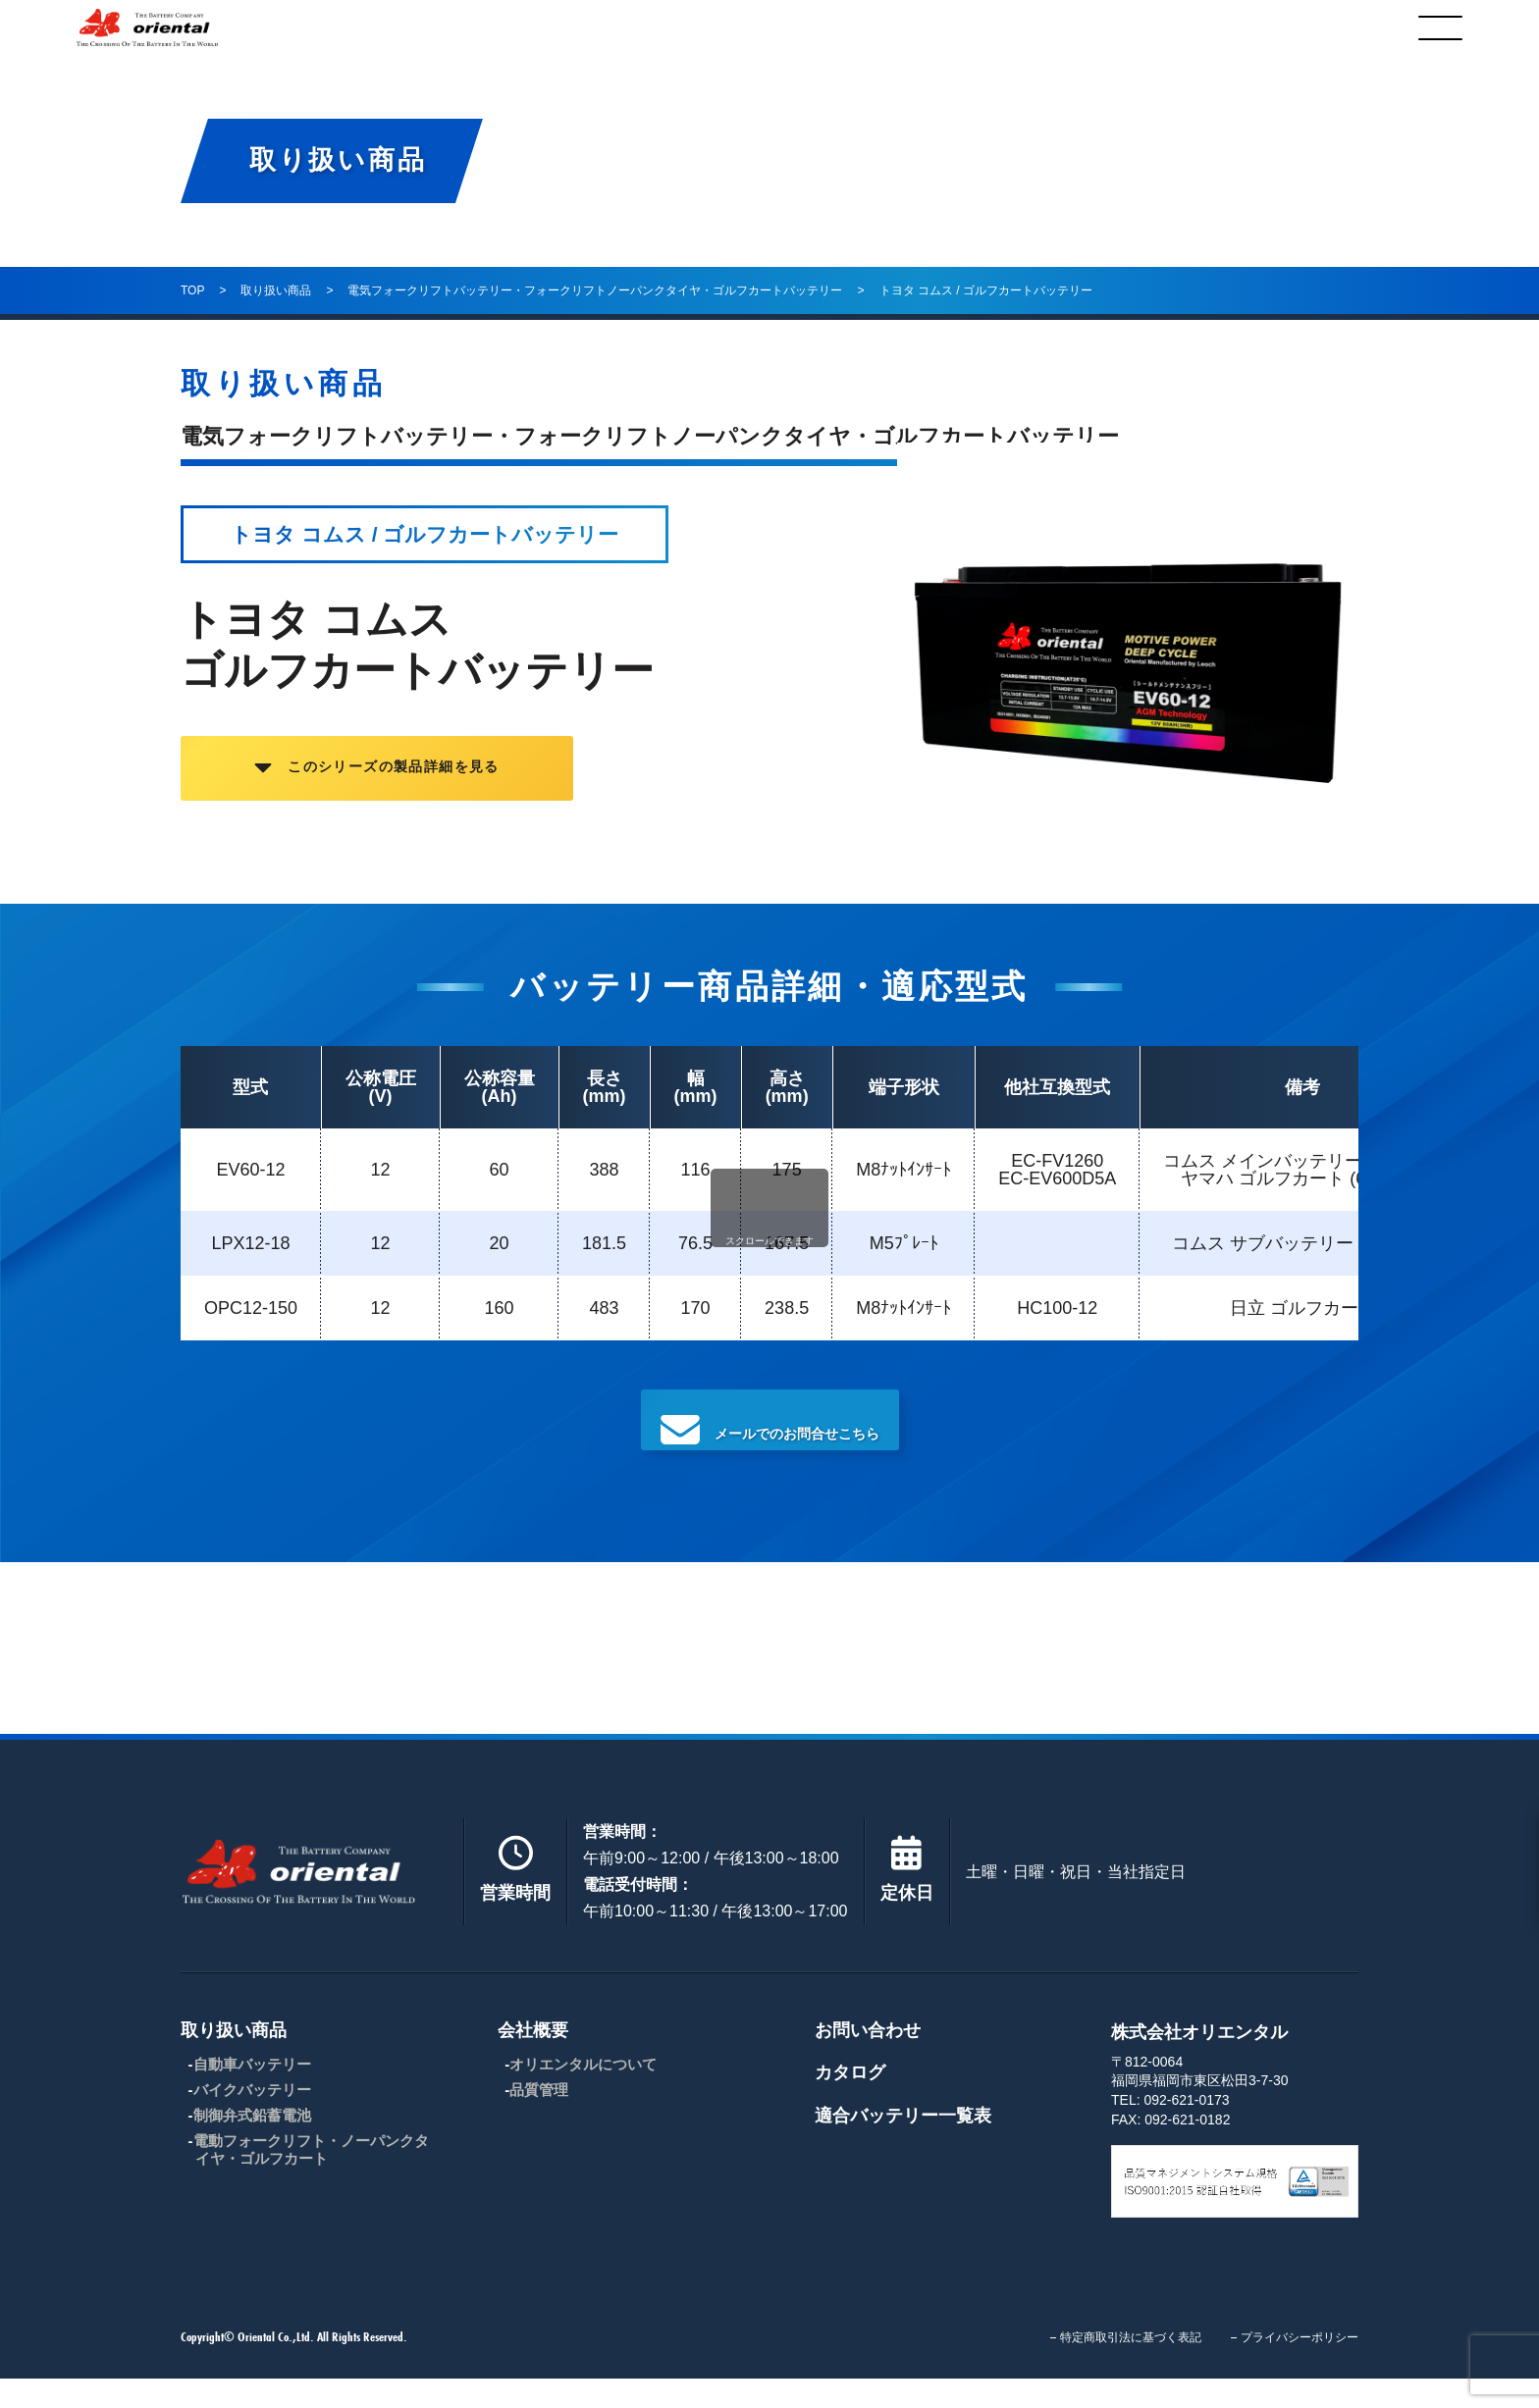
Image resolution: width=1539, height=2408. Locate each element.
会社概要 (739, 27)
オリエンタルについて (583, 2093)
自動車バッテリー (252, 2093)
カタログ (1196, 27)
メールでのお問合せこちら (769, 1438)
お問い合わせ (868, 2059)
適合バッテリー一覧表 (903, 2145)
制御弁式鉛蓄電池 (252, 2144)
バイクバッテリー (252, 2119)
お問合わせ (968, 27)
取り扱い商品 (502, 27)
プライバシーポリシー (1299, 2367)
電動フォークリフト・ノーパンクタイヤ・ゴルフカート (311, 2179)
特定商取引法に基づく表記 (1130, 2367)
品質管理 (538, 2119)
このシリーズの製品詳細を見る (455, 784)
